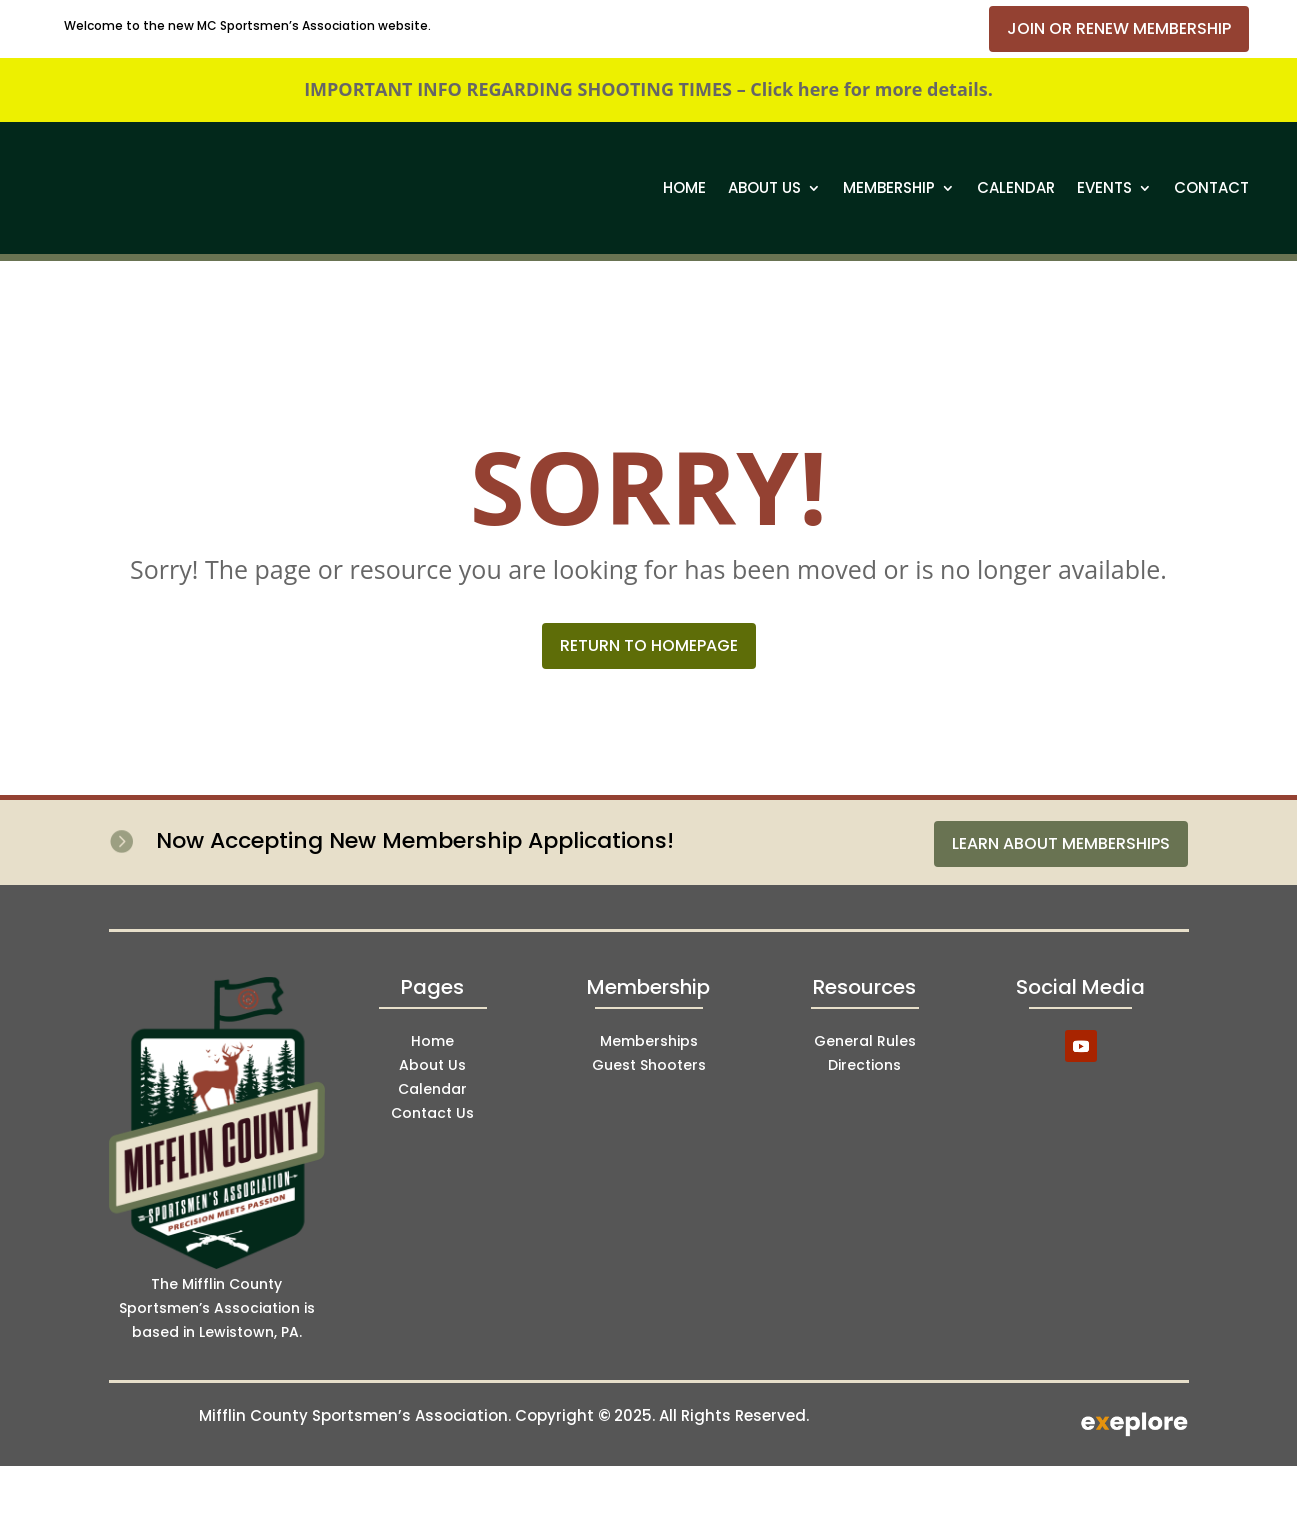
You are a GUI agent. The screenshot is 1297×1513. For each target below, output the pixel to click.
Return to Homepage (649, 645)
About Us (764, 187)
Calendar (1016, 187)
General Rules (865, 1041)
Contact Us (432, 1113)
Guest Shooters (649, 1065)
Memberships (649, 1041)
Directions (864, 1065)
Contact (1211, 187)
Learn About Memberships (1061, 843)
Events (1104, 187)
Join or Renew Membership (1119, 28)
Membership (889, 187)
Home (684, 187)
